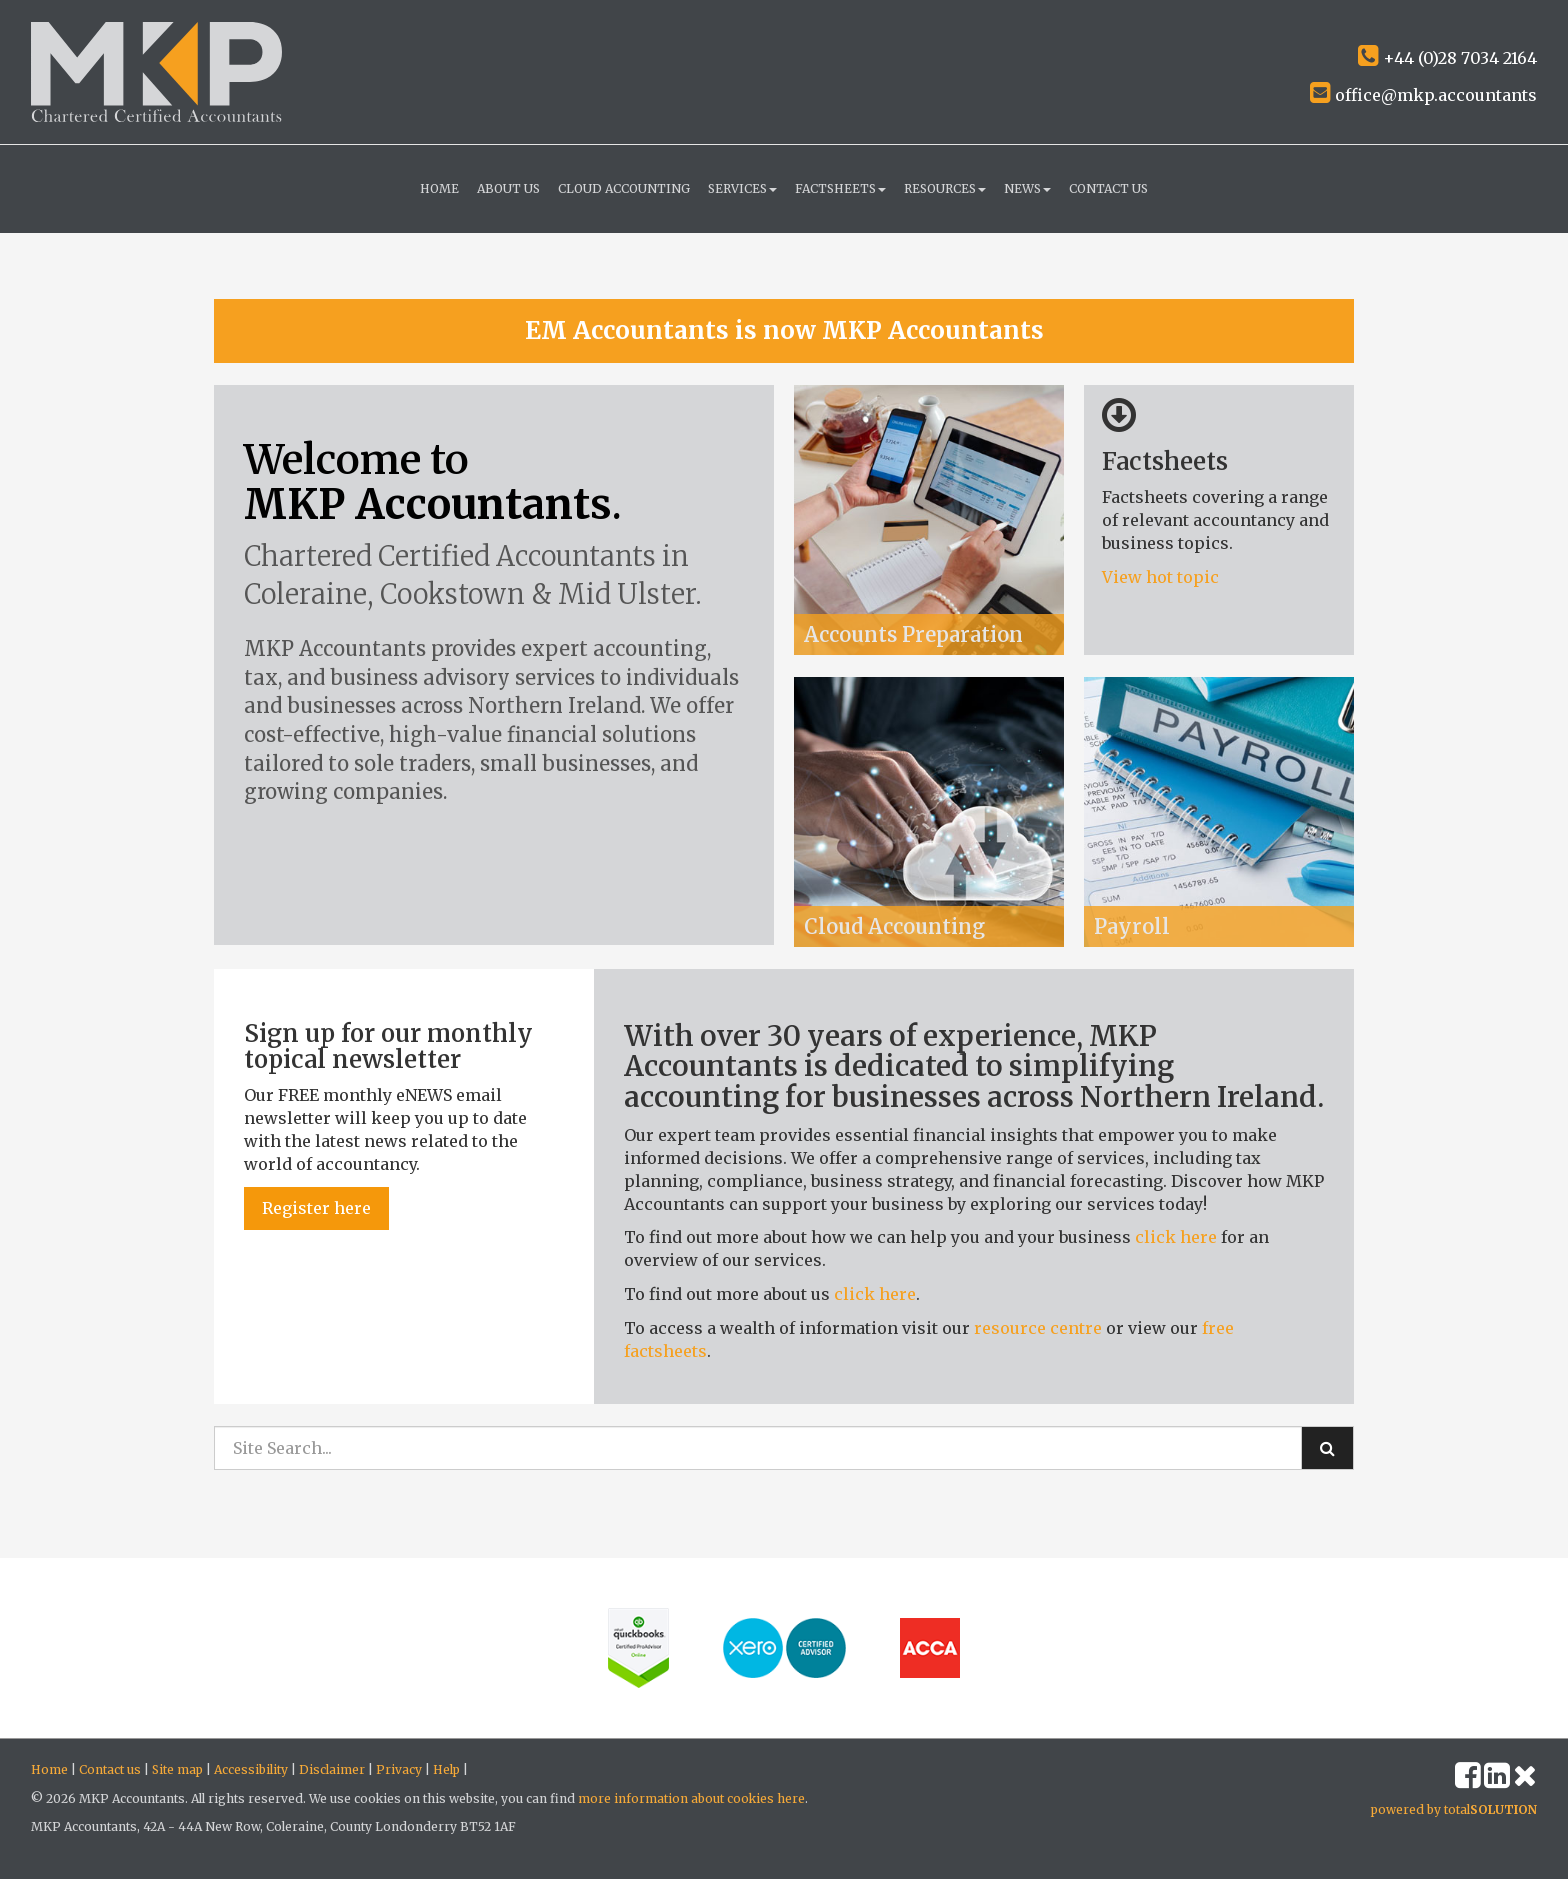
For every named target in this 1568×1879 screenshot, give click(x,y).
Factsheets (840, 188)
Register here (316, 1208)
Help (446, 1769)
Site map (177, 1769)
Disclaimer (332, 1769)
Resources (945, 188)
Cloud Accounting (624, 188)
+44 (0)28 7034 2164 (1447, 58)
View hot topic (1162, 577)
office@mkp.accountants (1423, 95)
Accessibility (251, 1769)
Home (439, 188)
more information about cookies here (691, 1798)
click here (1176, 1237)
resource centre (1038, 1328)
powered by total (1454, 1809)
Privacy (399, 1769)
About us (508, 188)
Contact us (1108, 188)
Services (742, 188)
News (1027, 188)
